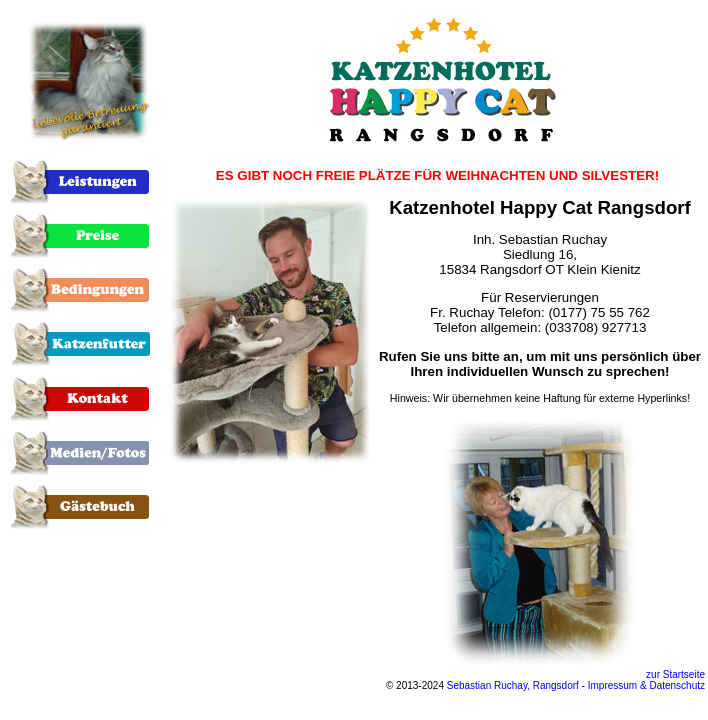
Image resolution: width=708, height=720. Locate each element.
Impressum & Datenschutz (646, 685)
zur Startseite (675, 674)
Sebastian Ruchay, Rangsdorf (513, 685)
